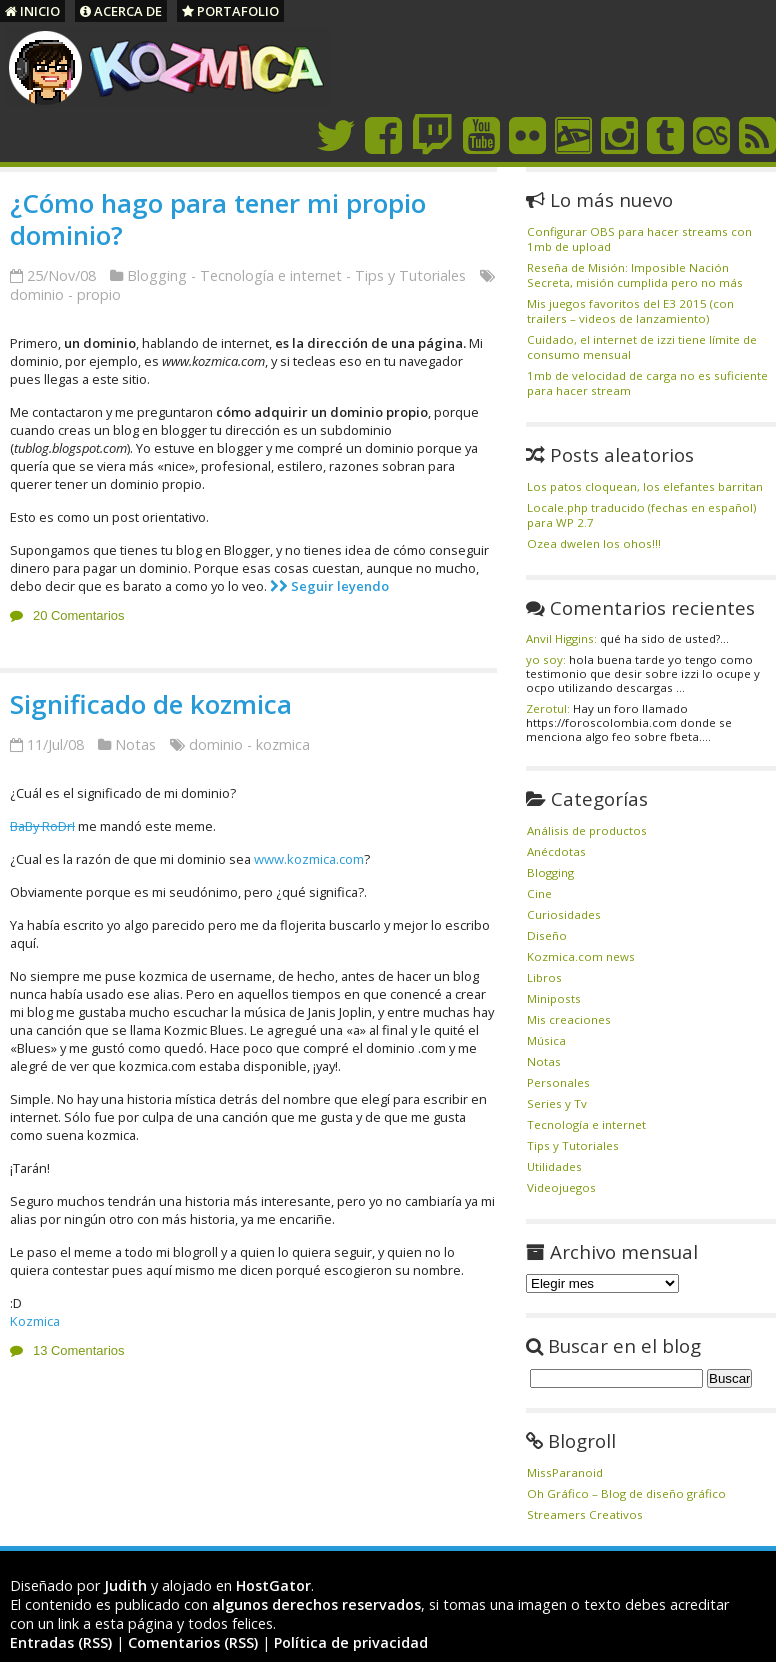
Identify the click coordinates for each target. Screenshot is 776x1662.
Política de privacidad (351, 1642)
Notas (135, 744)
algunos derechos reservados (316, 1604)
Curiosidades (564, 914)
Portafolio (230, 11)
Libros (544, 977)
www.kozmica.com (309, 859)
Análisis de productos (587, 830)
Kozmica (35, 1321)
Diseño (547, 935)
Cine (539, 893)
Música (546, 1040)
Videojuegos (561, 1187)
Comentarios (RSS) (193, 1642)
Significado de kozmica (151, 704)
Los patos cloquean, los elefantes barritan (645, 486)
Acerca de (121, 11)
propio (99, 294)
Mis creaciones (569, 1019)
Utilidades (554, 1166)
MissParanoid (565, 1472)
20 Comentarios (78, 615)
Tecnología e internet (271, 275)
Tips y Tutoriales (410, 275)
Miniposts (554, 998)
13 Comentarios (78, 1350)
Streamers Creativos (585, 1514)
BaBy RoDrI (42, 826)
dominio (37, 294)
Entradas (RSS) (61, 1642)
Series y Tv (557, 1103)
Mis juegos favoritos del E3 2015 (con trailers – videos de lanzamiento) (630, 311)
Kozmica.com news (581, 956)
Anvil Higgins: (561, 638)
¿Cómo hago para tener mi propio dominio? (218, 219)
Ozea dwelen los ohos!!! (594, 543)
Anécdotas (556, 851)
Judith (125, 1585)
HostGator (273, 1585)
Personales (558, 1082)
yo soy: (546, 659)
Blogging (157, 275)
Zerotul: (548, 708)
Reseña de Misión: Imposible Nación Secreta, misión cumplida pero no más (635, 275)
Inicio (32, 11)
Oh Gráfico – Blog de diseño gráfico (626, 1493)
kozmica (283, 744)
